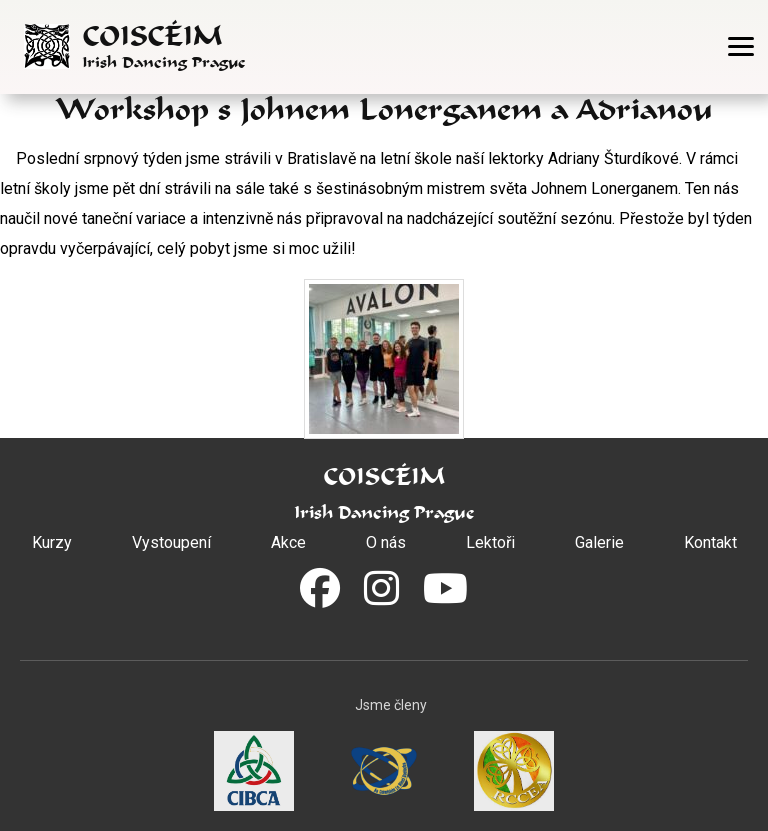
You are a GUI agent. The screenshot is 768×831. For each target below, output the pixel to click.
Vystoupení (171, 542)
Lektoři (490, 542)
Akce (288, 542)
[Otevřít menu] (741, 46)
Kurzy (52, 542)
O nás (386, 542)
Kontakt (710, 542)
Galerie (599, 542)
